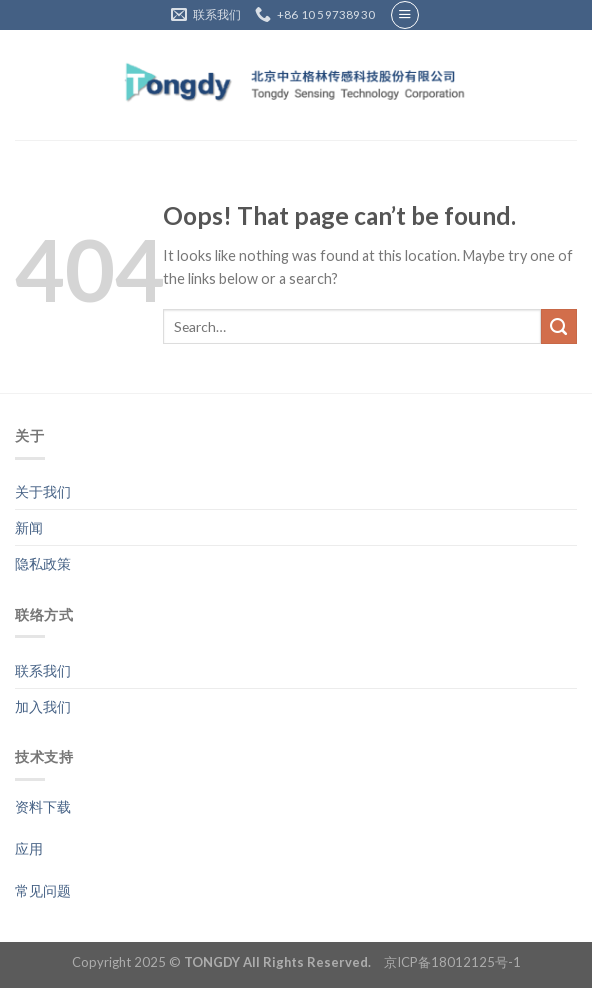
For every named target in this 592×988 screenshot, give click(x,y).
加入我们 (43, 706)
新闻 (29, 527)
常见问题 (43, 890)
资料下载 (43, 806)
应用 (29, 848)
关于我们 (43, 491)
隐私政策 (43, 563)
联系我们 (43, 670)
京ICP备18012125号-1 (452, 962)
